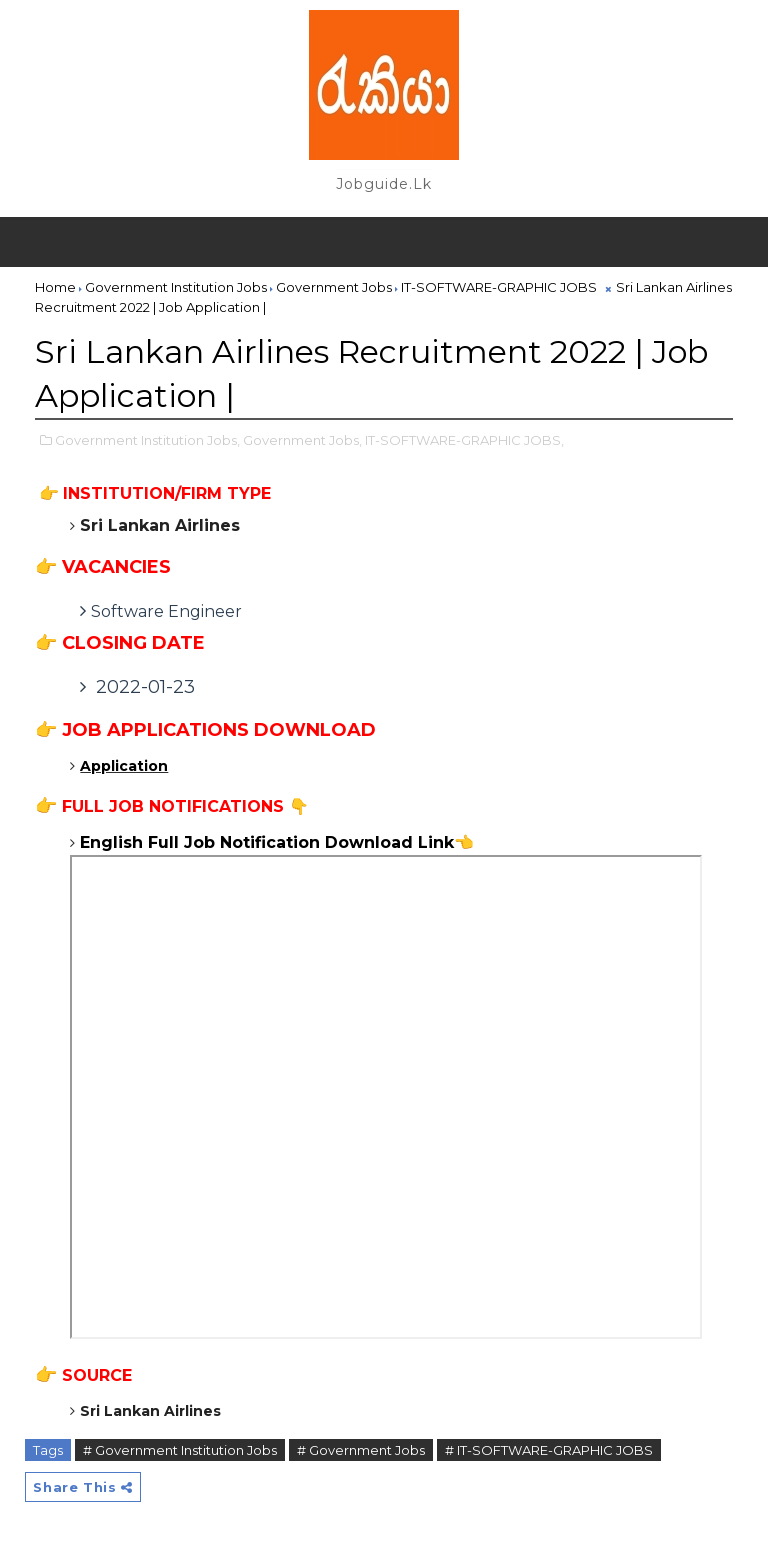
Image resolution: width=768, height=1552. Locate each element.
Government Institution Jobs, (147, 440)
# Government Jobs (361, 1450)
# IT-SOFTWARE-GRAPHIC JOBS (549, 1450)
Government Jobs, (302, 440)
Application (124, 766)
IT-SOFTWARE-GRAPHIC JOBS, (464, 440)
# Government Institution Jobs (180, 1450)
